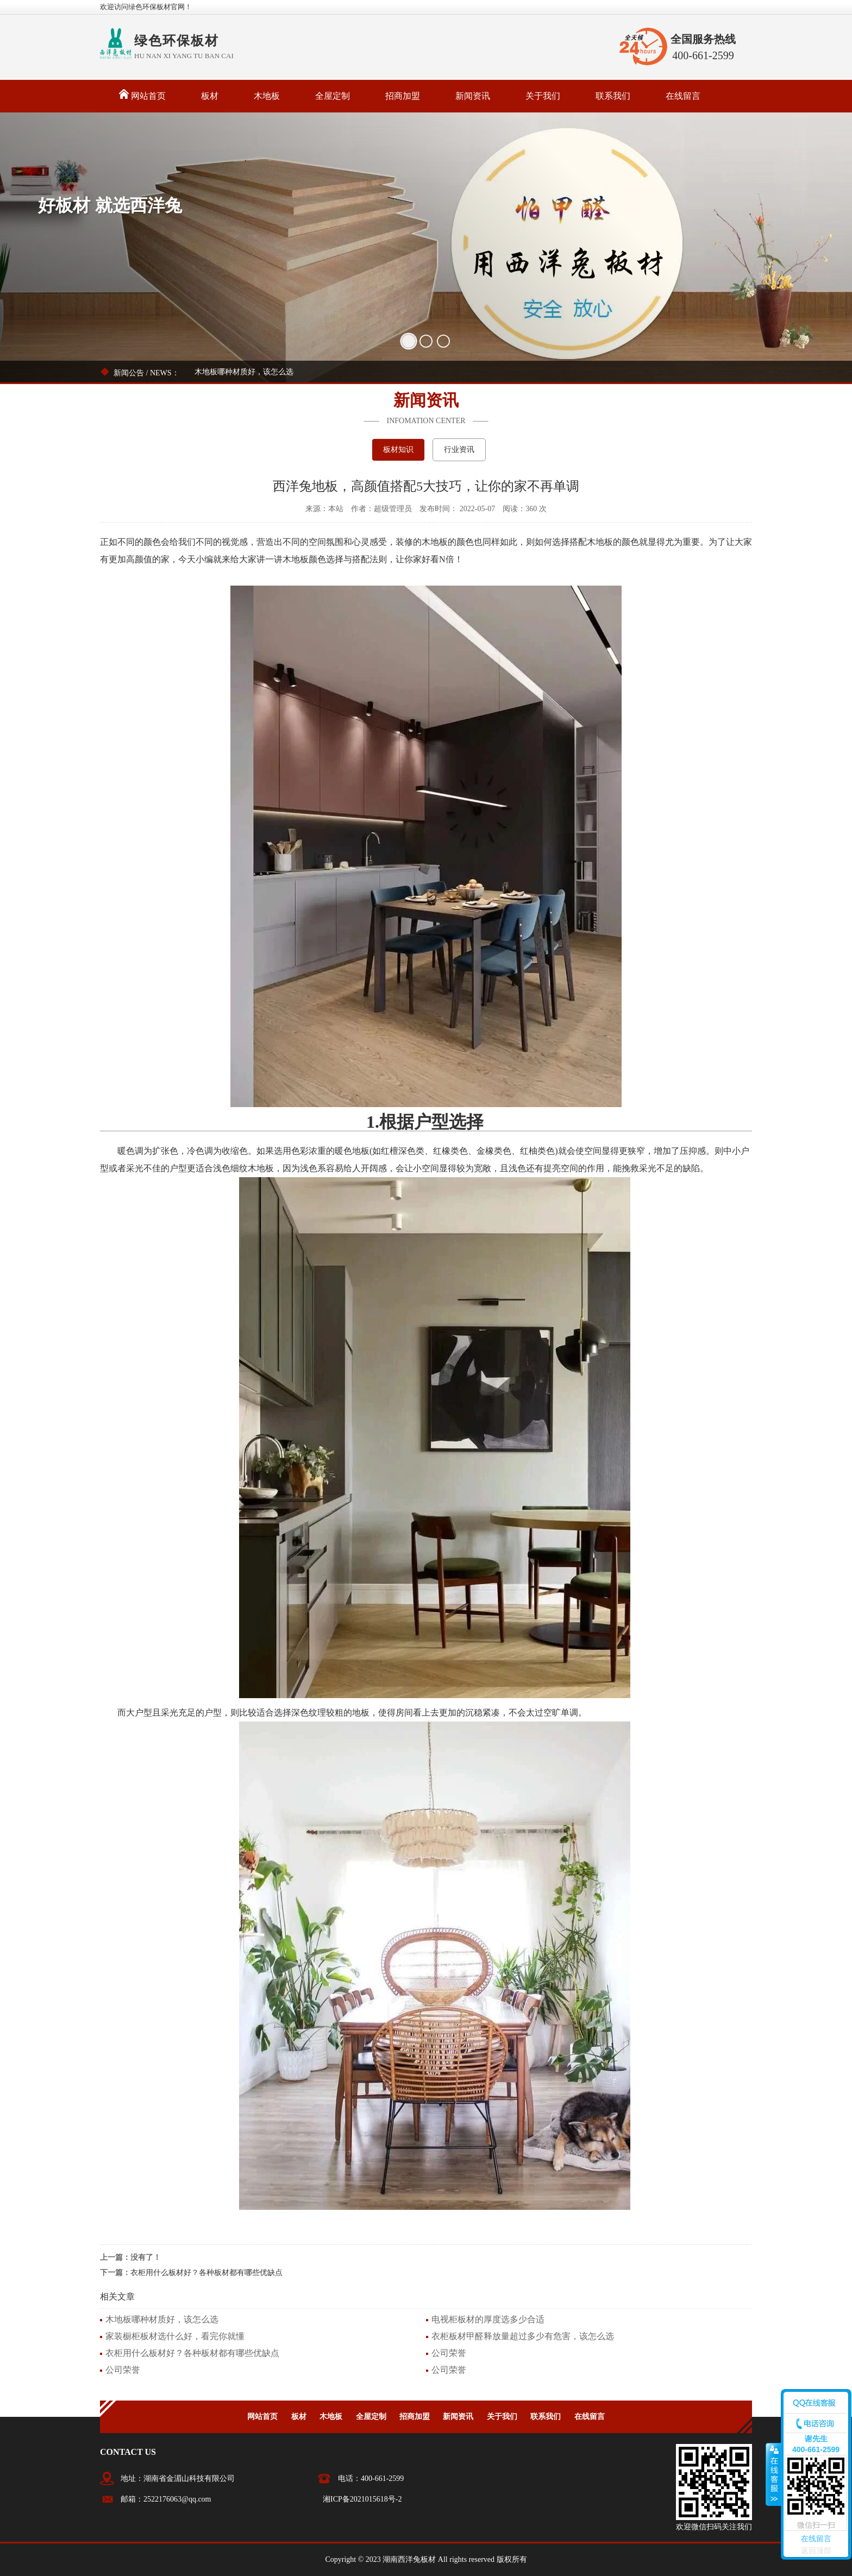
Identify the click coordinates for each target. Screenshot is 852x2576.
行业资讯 (459, 449)
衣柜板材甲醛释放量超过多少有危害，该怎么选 (522, 2336)
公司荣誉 (448, 2353)
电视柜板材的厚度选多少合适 (487, 2319)
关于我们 (542, 95)
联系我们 (613, 95)
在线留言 (683, 95)
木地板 (267, 95)
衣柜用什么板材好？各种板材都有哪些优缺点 (206, 2273)
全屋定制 (332, 95)
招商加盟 (402, 95)
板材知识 (398, 449)
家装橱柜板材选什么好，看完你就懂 (175, 2336)
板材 (209, 95)
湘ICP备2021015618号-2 (362, 2499)
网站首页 (142, 94)
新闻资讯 (472, 95)
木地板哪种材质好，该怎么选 (244, 372)
